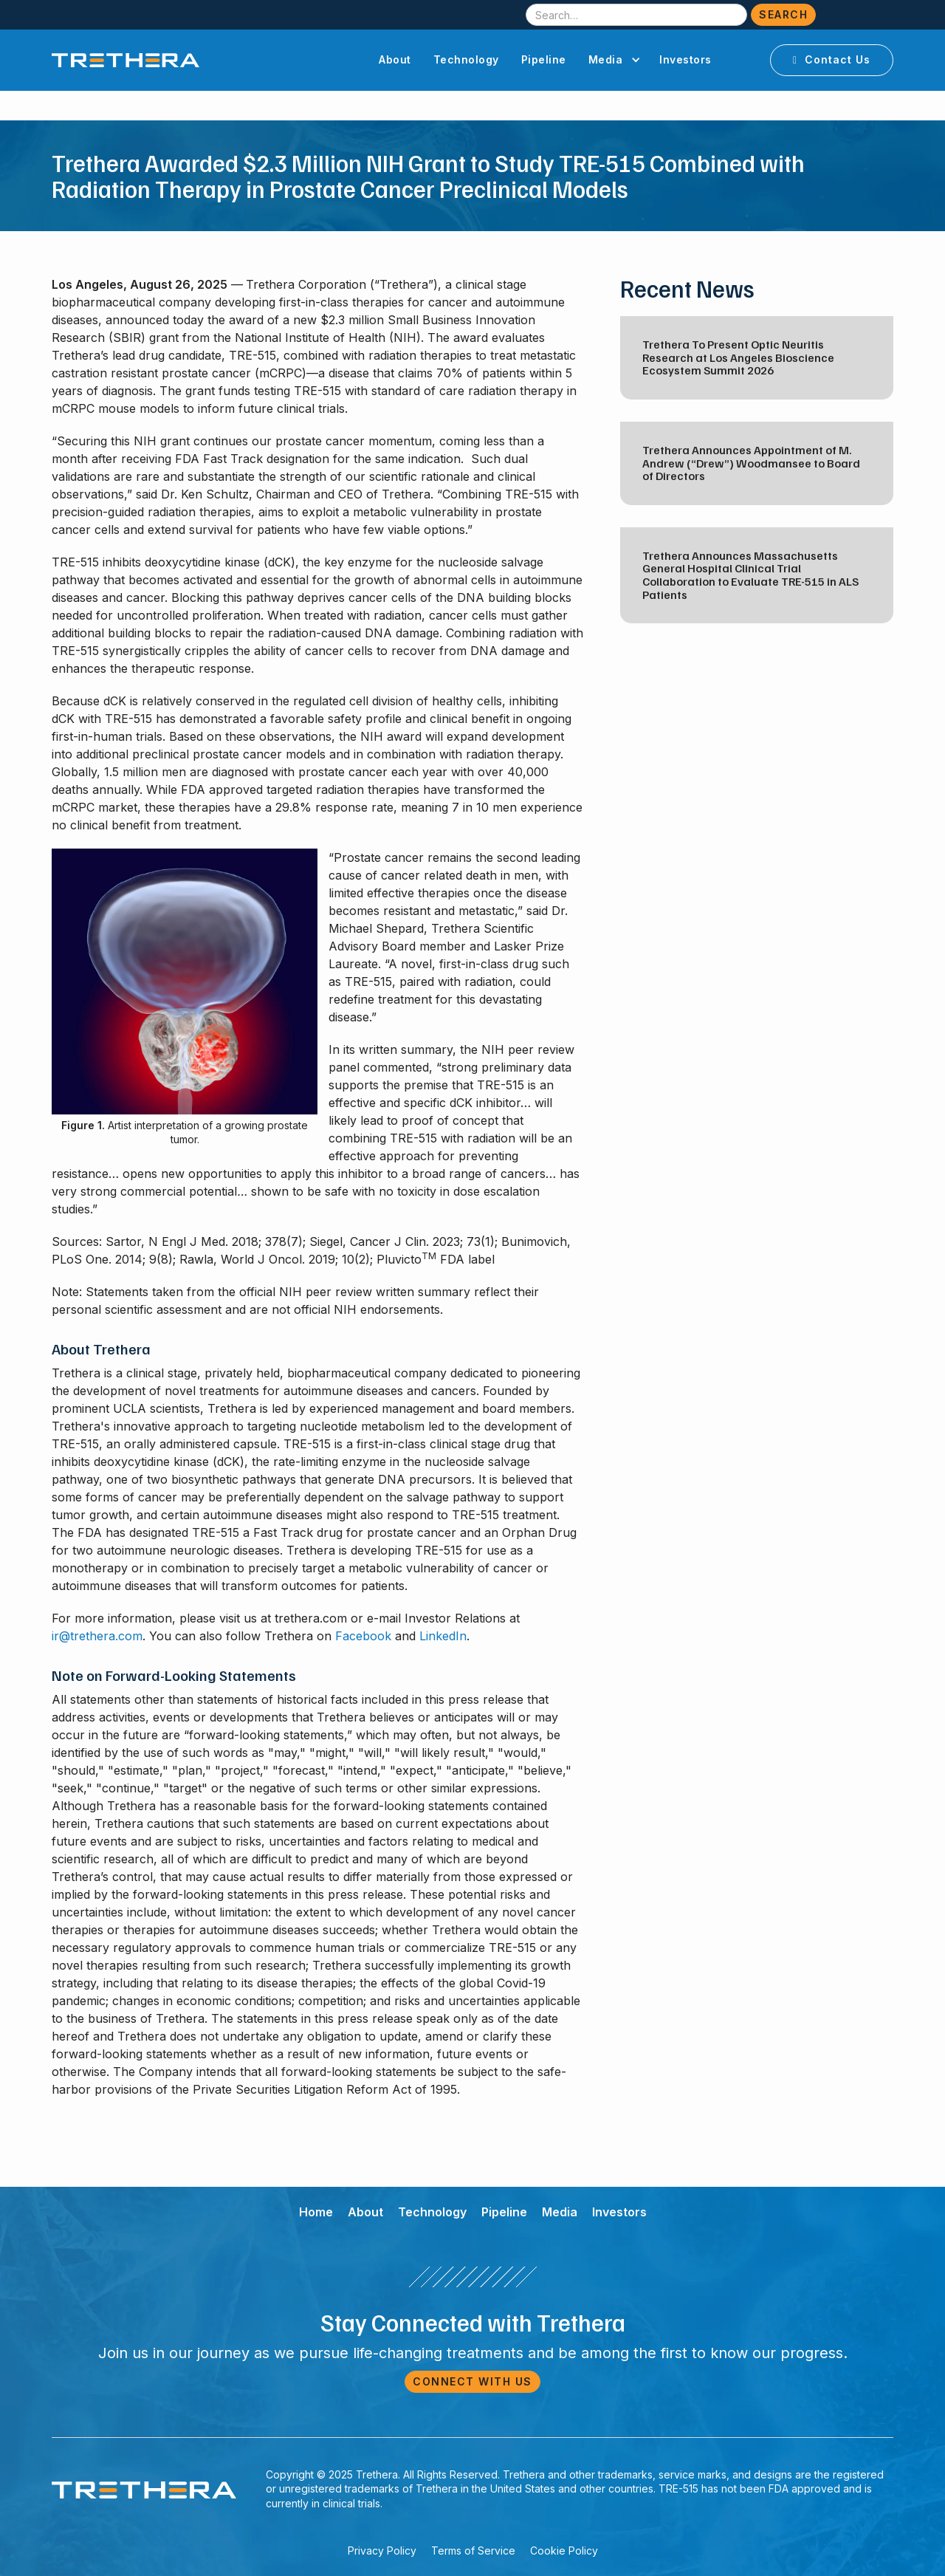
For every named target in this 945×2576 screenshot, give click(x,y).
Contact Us (831, 59)
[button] (613, 59)
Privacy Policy (382, 2550)
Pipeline (543, 59)
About (395, 59)
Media (559, 2212)
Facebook (363, 1635)
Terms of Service (473, 2550)
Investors (685, 59)
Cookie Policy (564, 2550)
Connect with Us (472, 2381)
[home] (125, 60)
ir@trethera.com (97, 1635)
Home (316, 2212)
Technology (466, 59)
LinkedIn (443, 1635)
